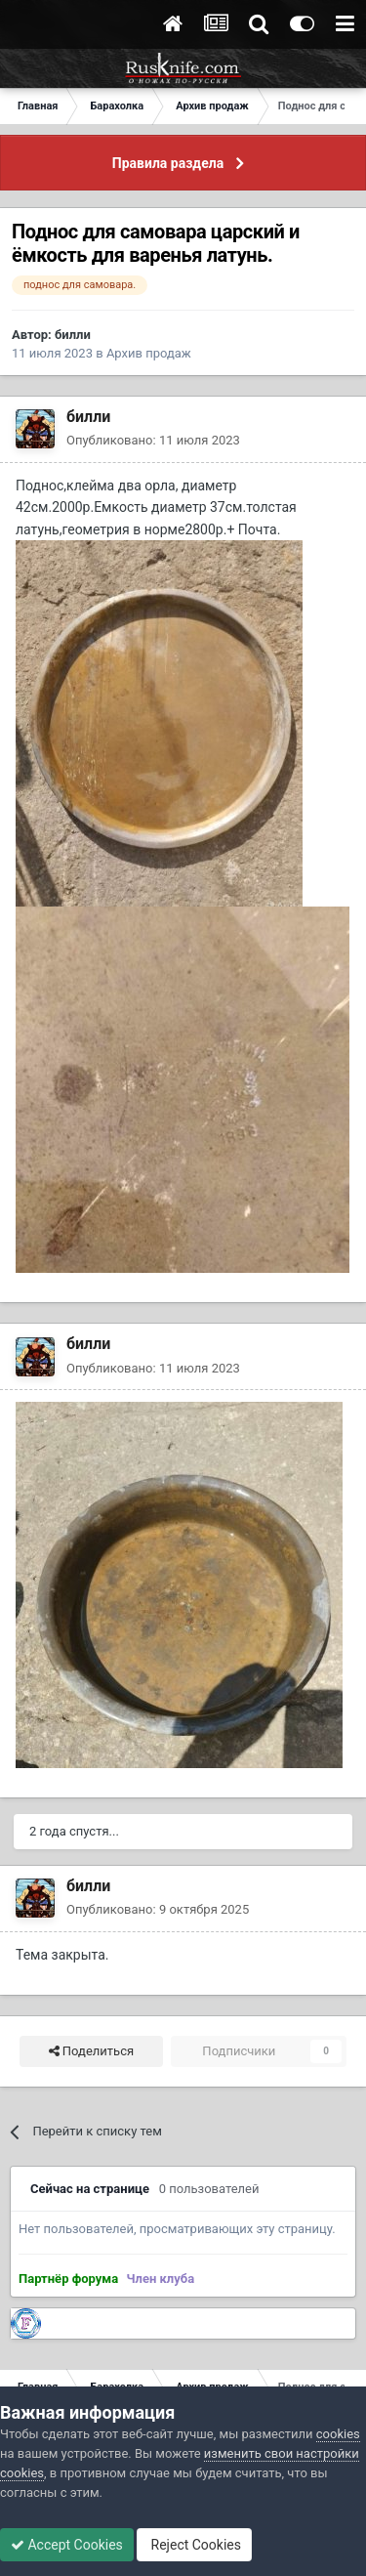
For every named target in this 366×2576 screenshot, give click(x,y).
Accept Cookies (67, 2545)
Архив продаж (148, 353)
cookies (338, 2434)
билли (73, 334)
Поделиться (91, 2051)
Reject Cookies (194, 2545)
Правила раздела (168, 163)
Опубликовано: (153, 440)
